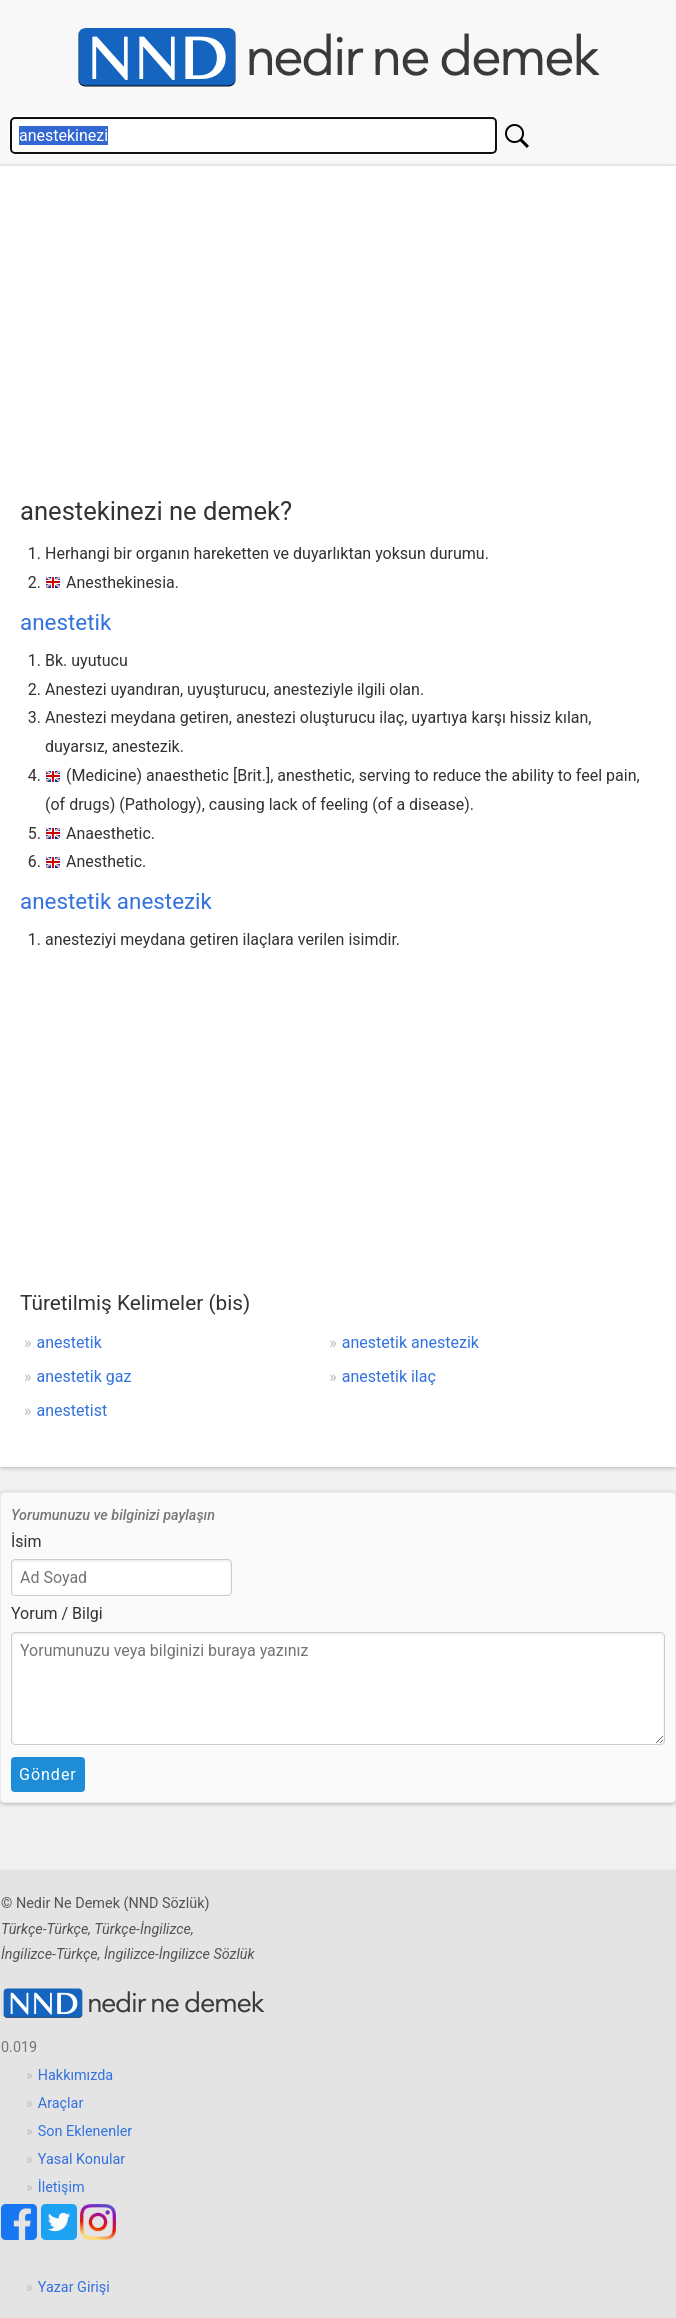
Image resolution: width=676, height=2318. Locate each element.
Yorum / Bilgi (57, 1613)
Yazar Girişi (74, 2287)
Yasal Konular (81, 2159)
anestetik (65, 622)
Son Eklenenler (85, 2131)
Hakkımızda (75, 2075)
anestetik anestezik (116, 901)
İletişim (61, 2187)
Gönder (48, 1774)
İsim (26, 1541)
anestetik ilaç (389, 1376)
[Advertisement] (348, 326)
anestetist (72, 1410)
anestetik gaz (84, 1376)
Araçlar (61, 2103)
